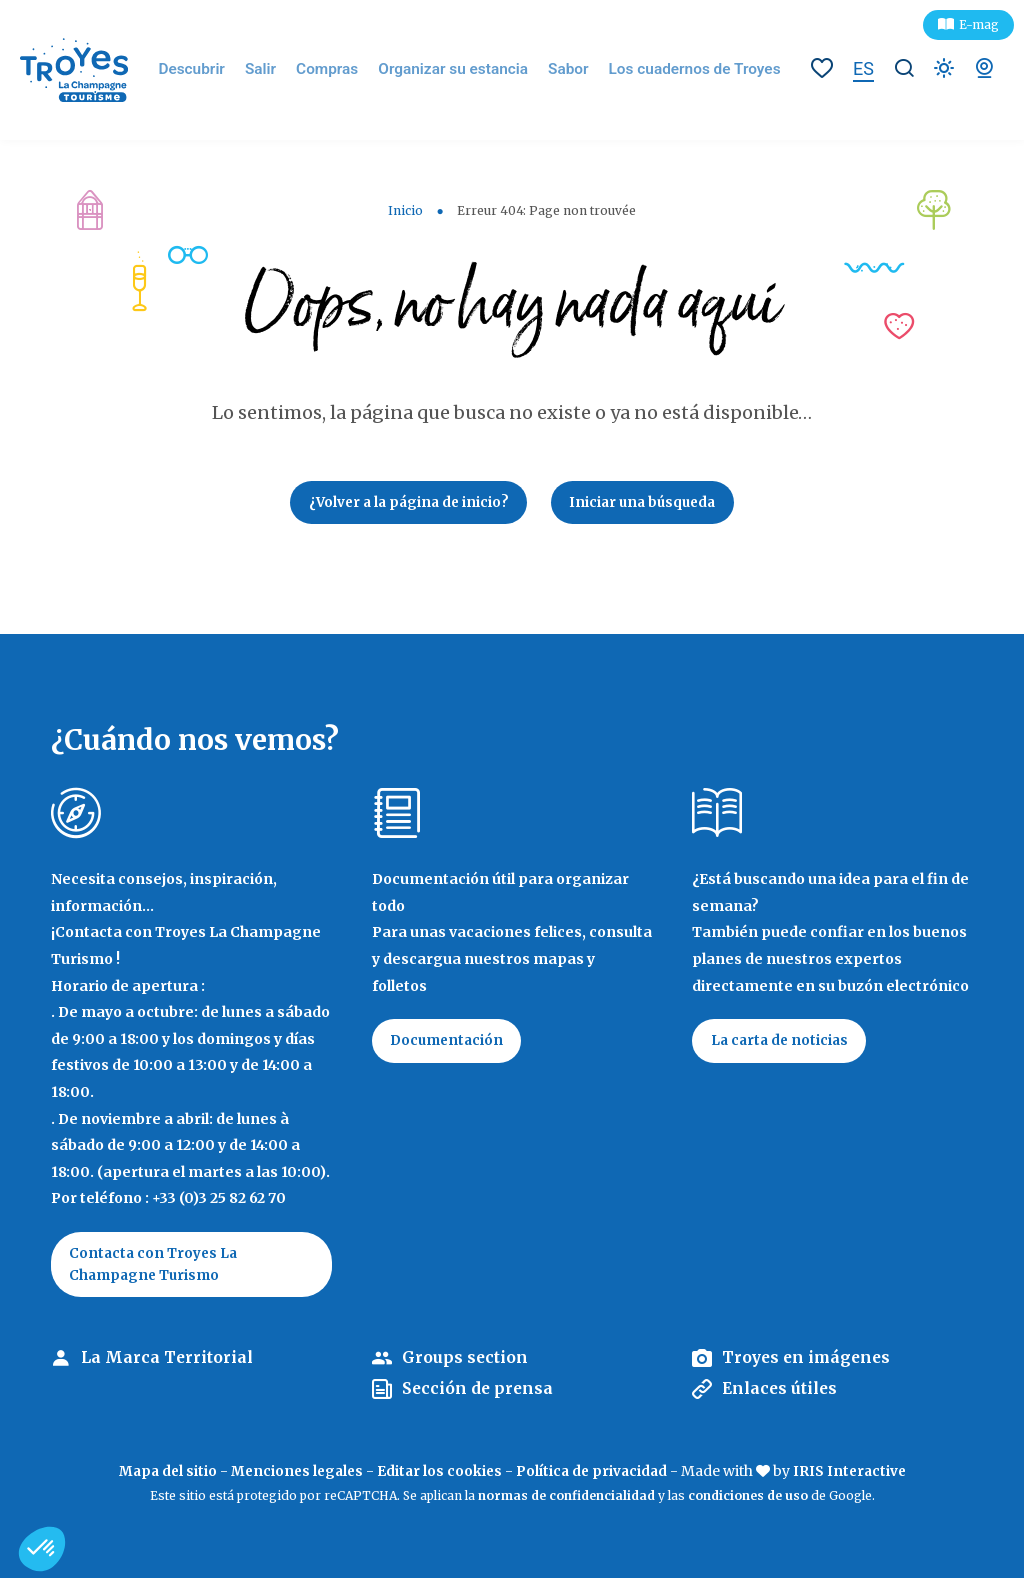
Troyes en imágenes (809, 1364)
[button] (42, 1549)
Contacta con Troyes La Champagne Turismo (157, 1268)
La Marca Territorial (167, 1364)
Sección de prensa (479, 1395)
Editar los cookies (439, 1477)
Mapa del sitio (160, 1477)
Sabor (568, 70)
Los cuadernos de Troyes (685, 70)
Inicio (405, 210)
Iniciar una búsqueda (647, 504)
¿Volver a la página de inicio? (403, 504)
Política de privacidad (594, 1477)
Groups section (465, 1364)
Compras (345, 70)
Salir (282, 70)
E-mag (979, 24)
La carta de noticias (783, 1045)
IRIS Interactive (856, 1477)
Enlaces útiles (782, 1395)
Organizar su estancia (461, 70)
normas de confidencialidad (566, 1501)
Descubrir (217, 70)
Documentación (450, 1045)
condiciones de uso (748, 1501)
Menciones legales (293, 1477)
